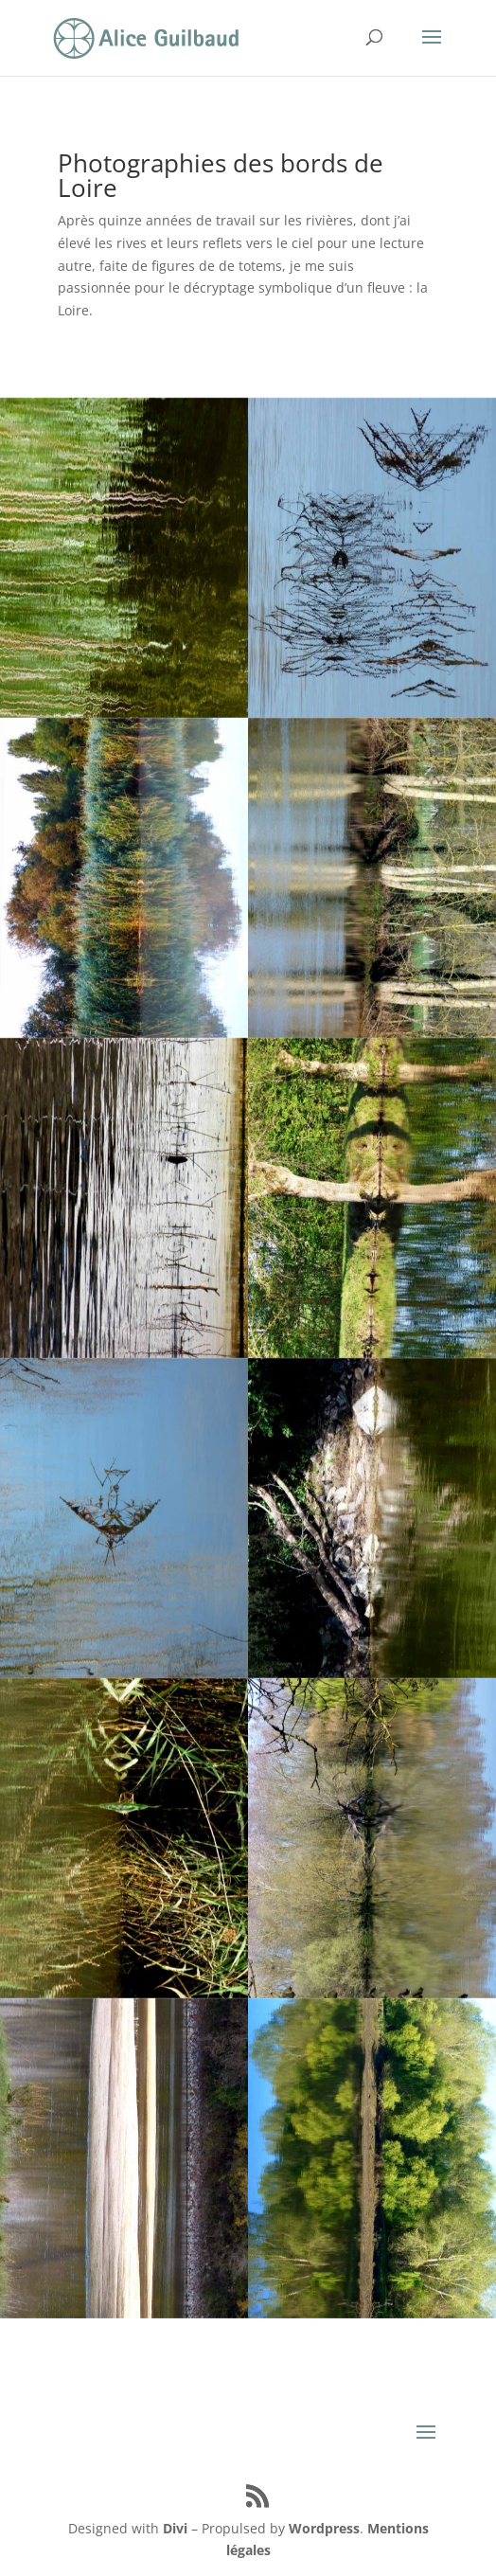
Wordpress (324, 2528)
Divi (175, 2528)
